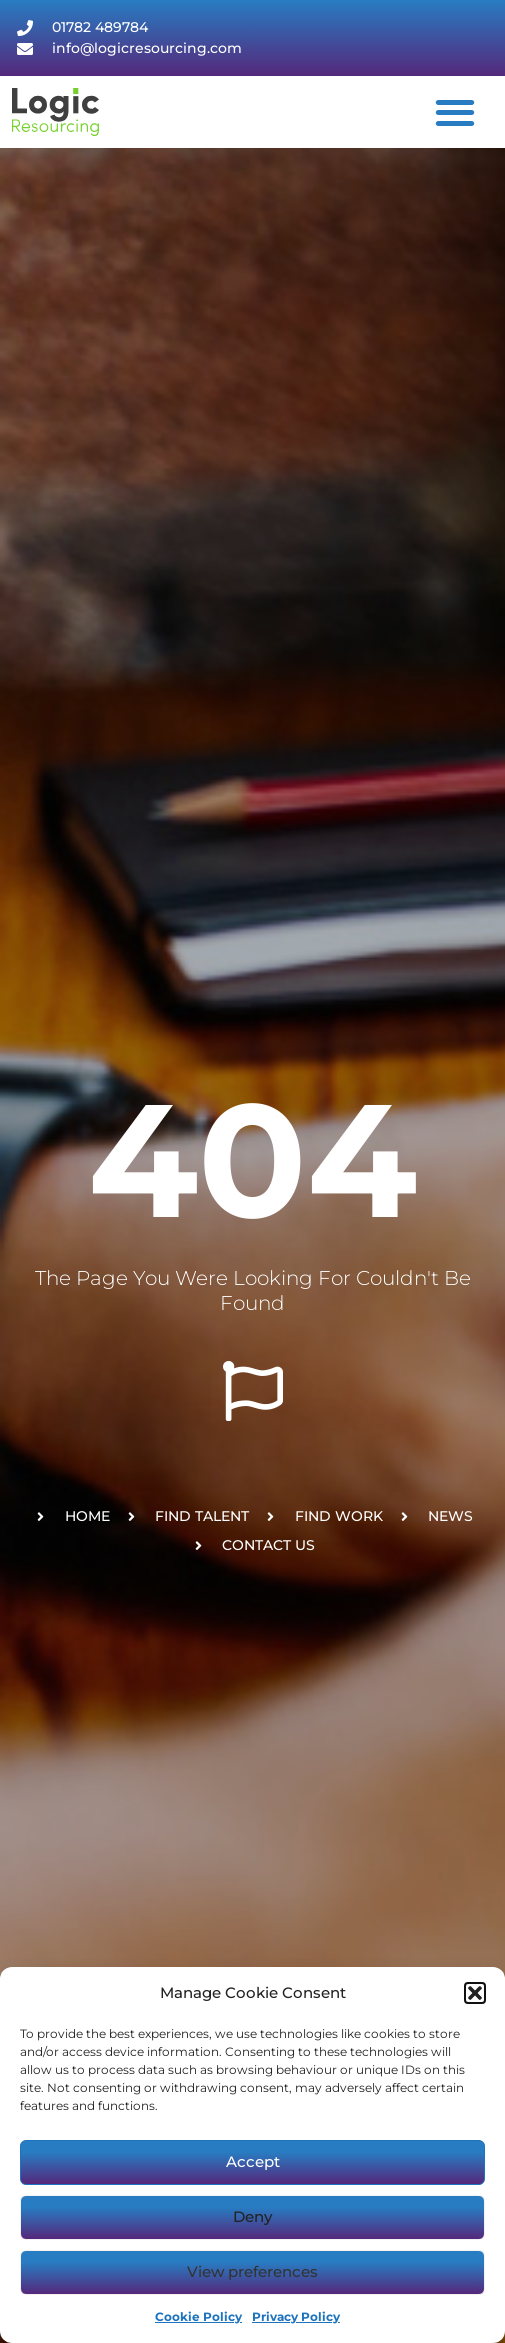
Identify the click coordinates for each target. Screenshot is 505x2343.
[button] (475, 1993)
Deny (252, 2216)
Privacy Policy (296, 2316)
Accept (253, 2161)
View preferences (252, 2271)
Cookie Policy (198, 2316)
